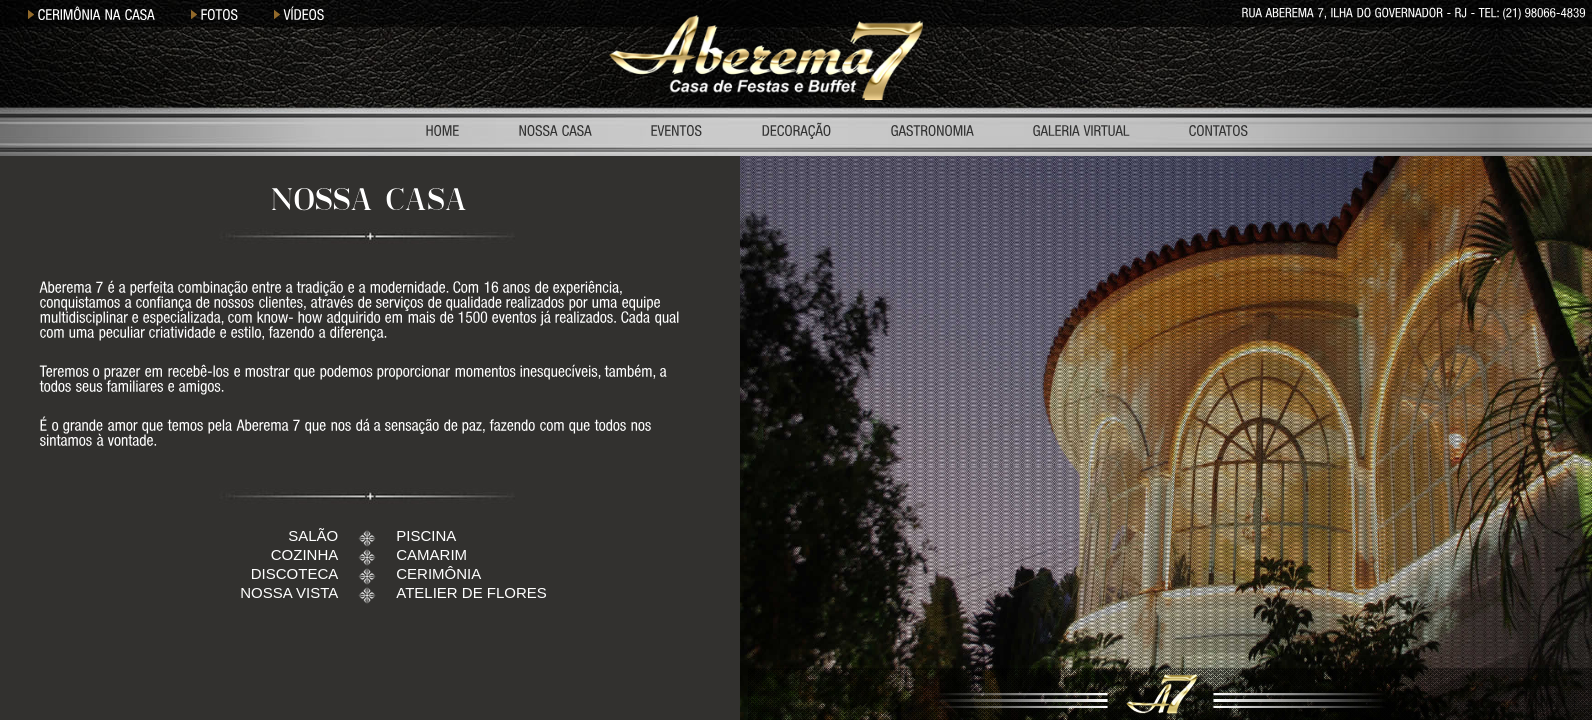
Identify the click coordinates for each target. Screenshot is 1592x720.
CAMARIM (431, 554)
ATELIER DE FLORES (471, 592)
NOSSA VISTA (289, 592)
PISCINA (426, 535)
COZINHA (305, 554)
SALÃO (313, 535)
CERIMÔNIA (438, 573)
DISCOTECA (295, 573)
